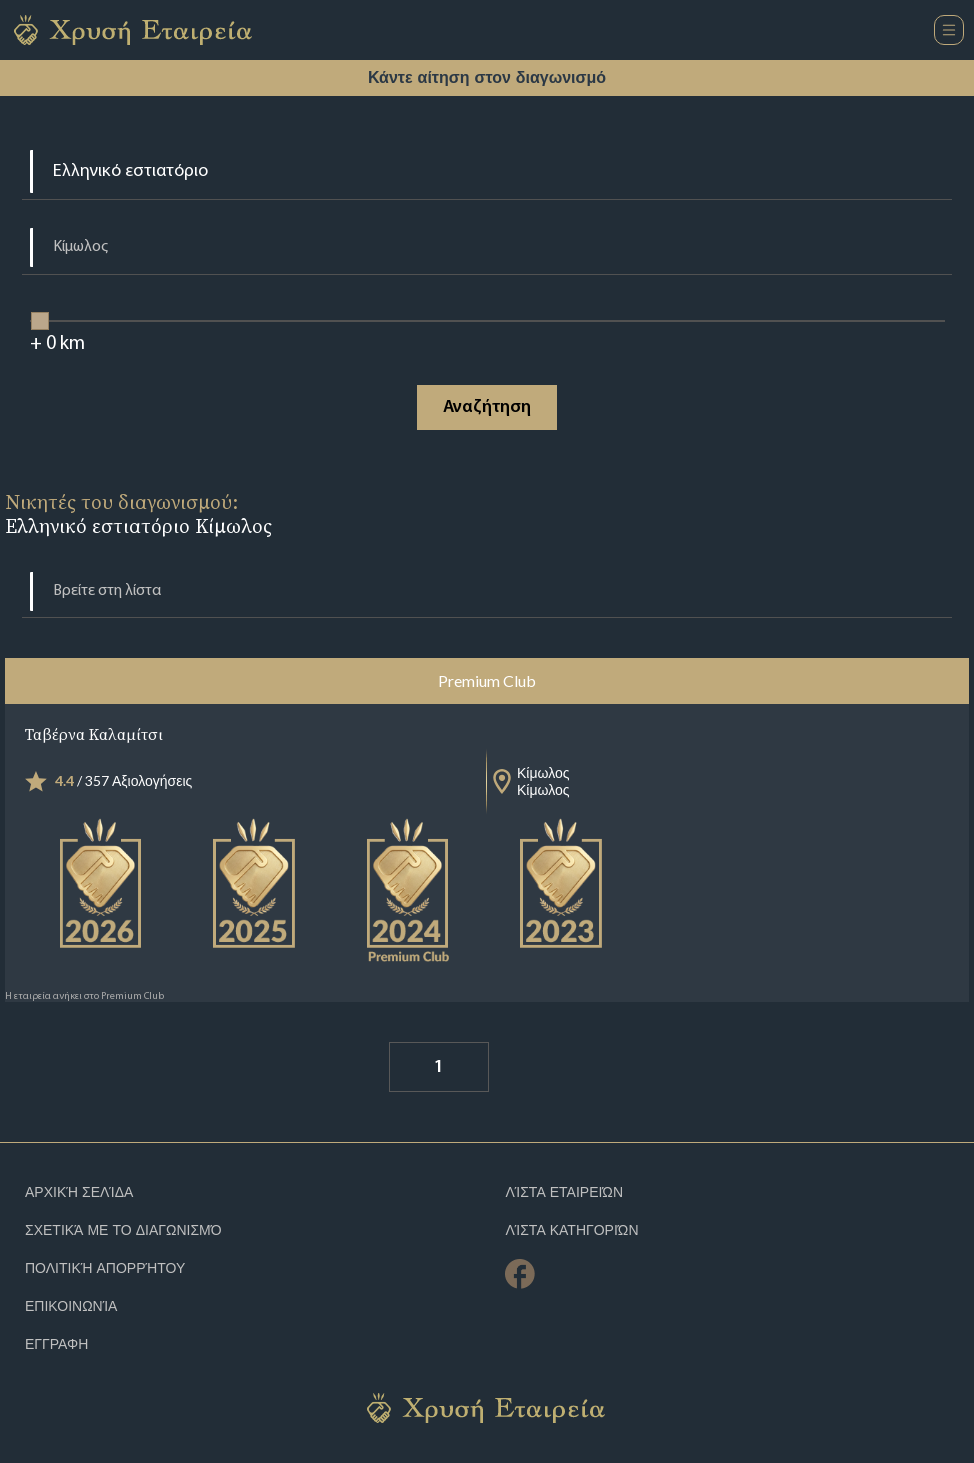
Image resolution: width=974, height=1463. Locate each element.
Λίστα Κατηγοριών (571, 1230)
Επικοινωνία (71, 1306)
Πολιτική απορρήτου (105, 1268)
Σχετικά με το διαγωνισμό (123, 1230)
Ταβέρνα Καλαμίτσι (94, 734)
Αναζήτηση (487, 407)
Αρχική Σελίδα (79, 1192)
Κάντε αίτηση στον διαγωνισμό (487, 77)
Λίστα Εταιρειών (564, 1192)
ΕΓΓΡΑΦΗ (56, 1344)
